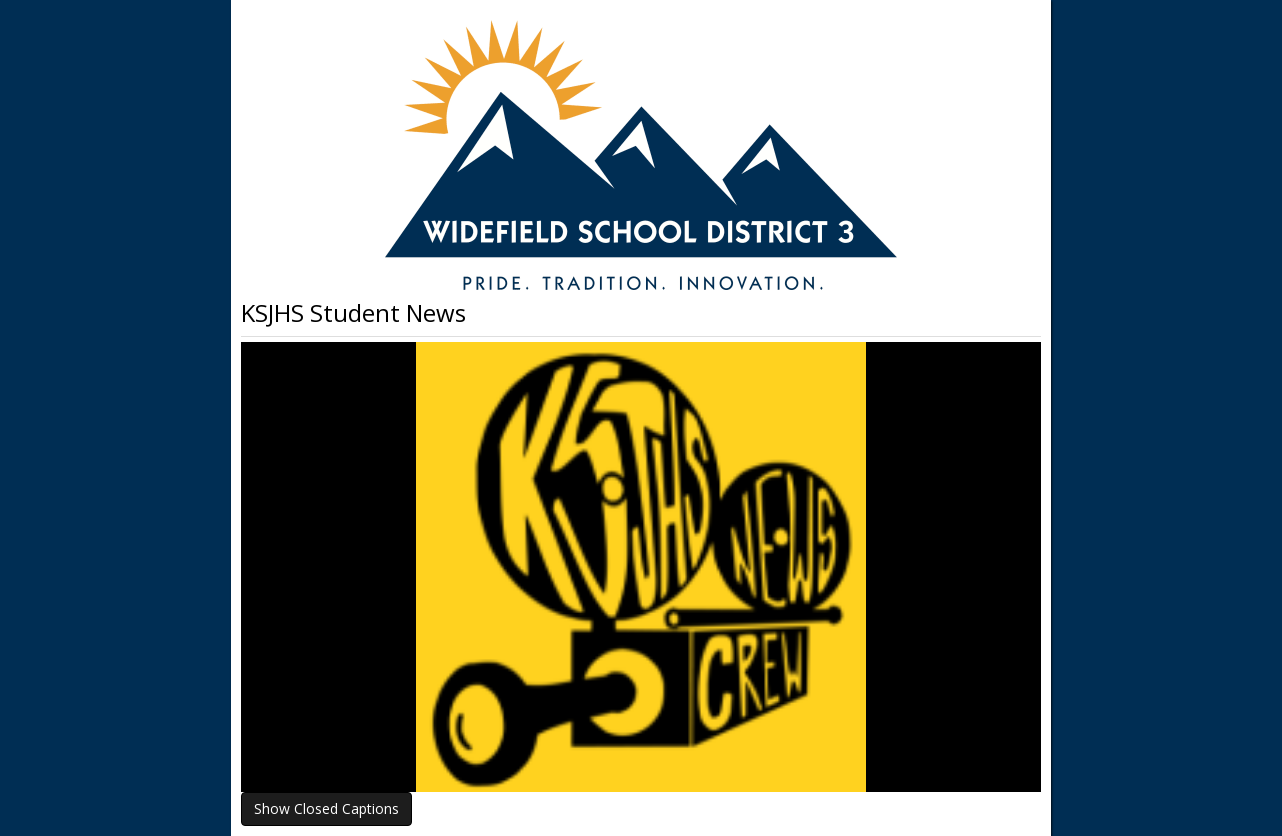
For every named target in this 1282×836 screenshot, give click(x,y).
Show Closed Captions (326, 808)
